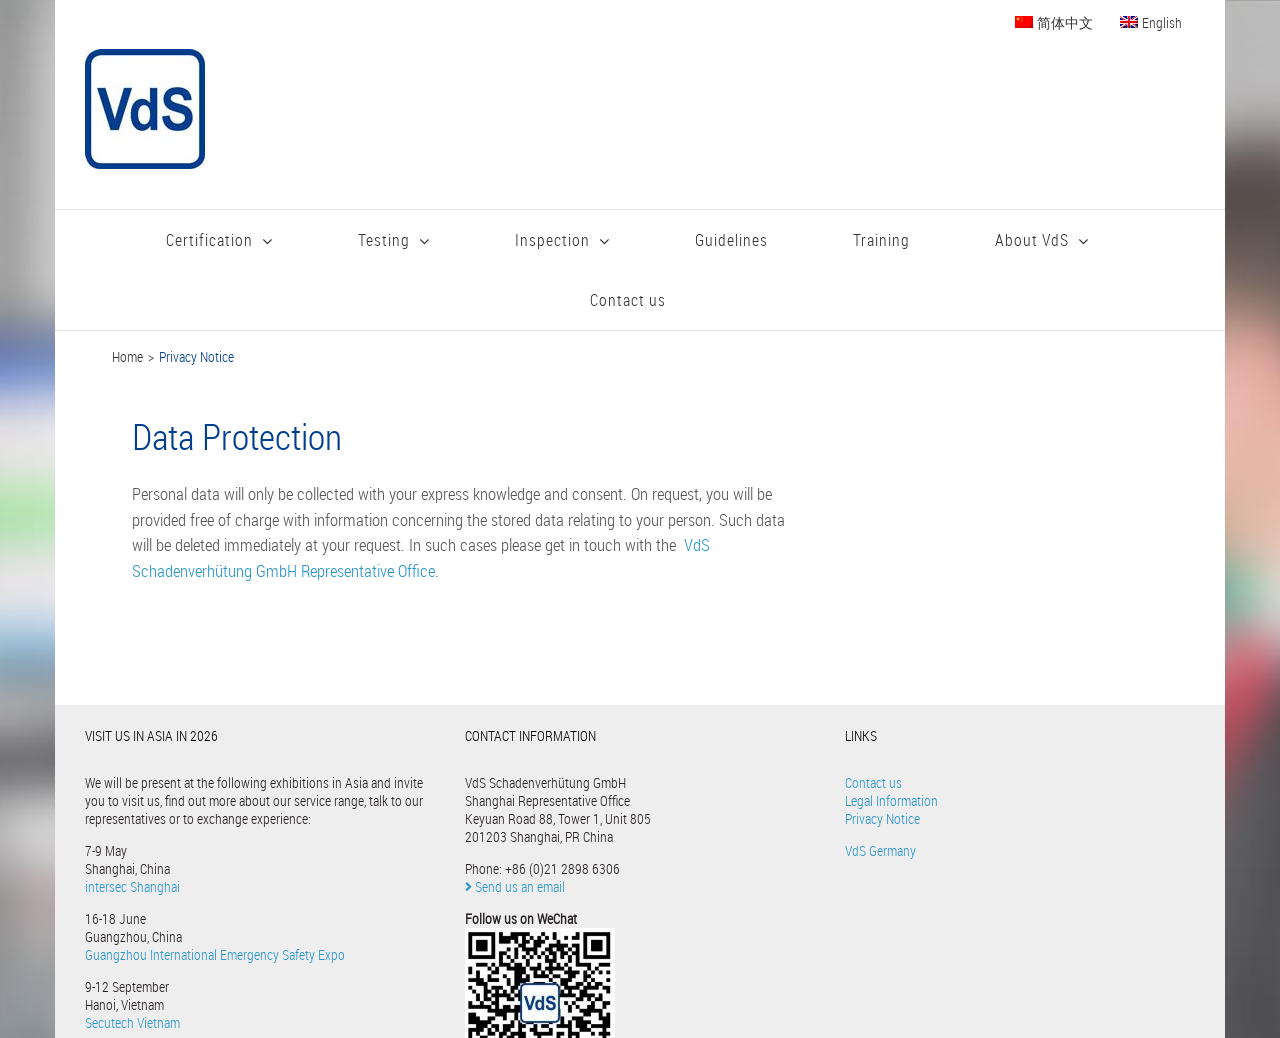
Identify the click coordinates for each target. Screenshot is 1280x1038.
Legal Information (891, 800)
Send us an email (515, 886)
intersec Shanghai (132, 886)
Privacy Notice (882, 818)
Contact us (873, 782)
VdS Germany (880, 850)
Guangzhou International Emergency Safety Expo (215, 954)
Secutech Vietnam (132, 1022)
